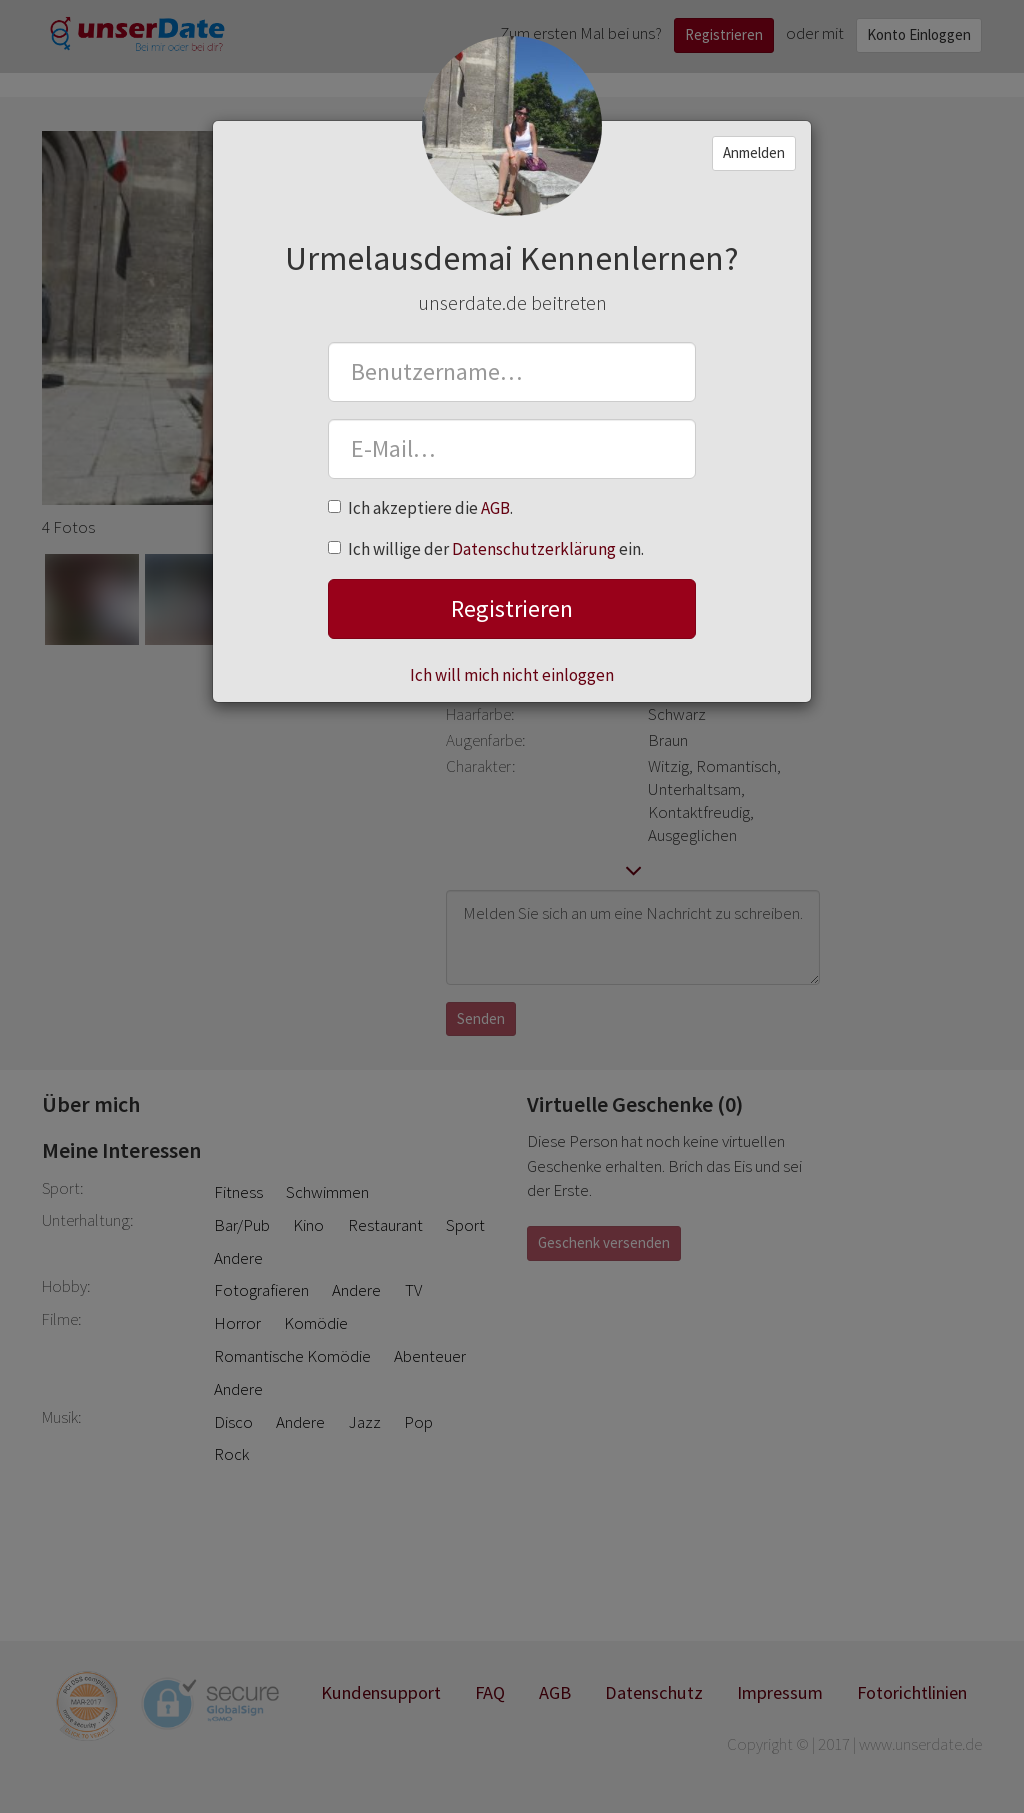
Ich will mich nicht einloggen (512, 675)
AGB (495, 508)
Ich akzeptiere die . (420, 508)
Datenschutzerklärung (534, 549)
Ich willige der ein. (486, 549)
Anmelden (754, 152)
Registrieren (512, 608)
